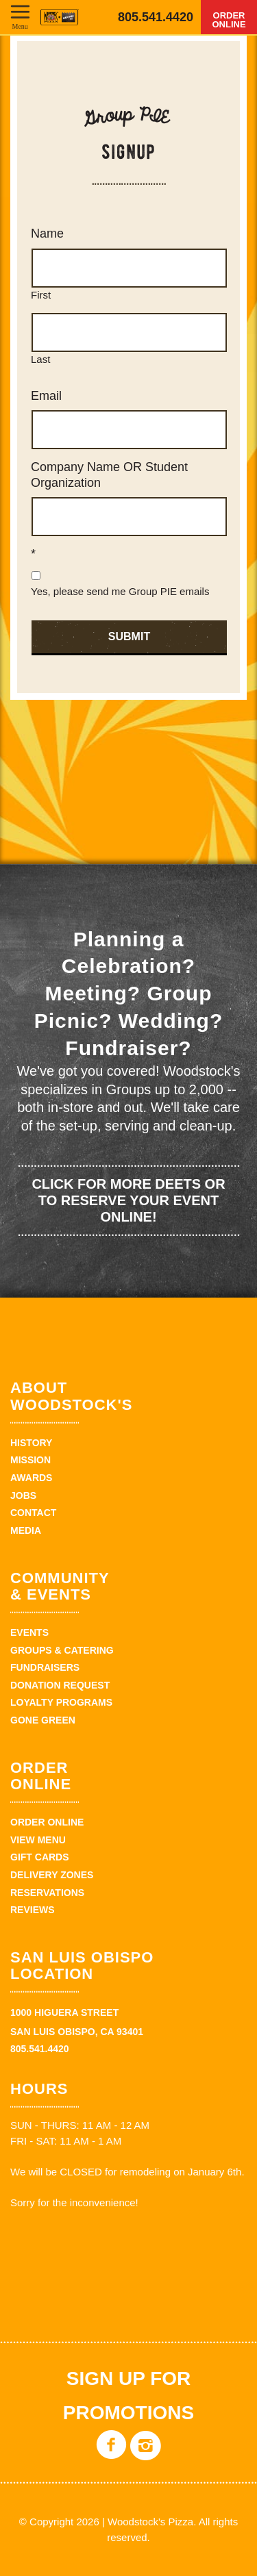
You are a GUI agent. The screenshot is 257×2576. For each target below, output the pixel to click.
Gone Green (42, 1720)
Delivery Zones (51, 1874)
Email (46, 396)
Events (29, 1632)
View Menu (38, 1839)
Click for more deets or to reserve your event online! (128, 1200)
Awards (31, 1477)
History (31, 1442)
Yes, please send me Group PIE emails (120, 591)
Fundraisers (44, 1667)
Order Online (228, 19)
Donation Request (60, 1685)
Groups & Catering (62, 1650)
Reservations (47, 1892)
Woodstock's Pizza (59, 17)
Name (47, 233)
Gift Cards (39, 1857)
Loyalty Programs (61, 1702)
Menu (20, 26)
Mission (30, 1459)
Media (25, 1530)
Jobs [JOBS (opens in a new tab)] (23, 1495)
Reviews (32, 1909)
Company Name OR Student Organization (109, 475)
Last (40, 359)
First (41, 295)
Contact (33, 1512)
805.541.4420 (155, 17)
